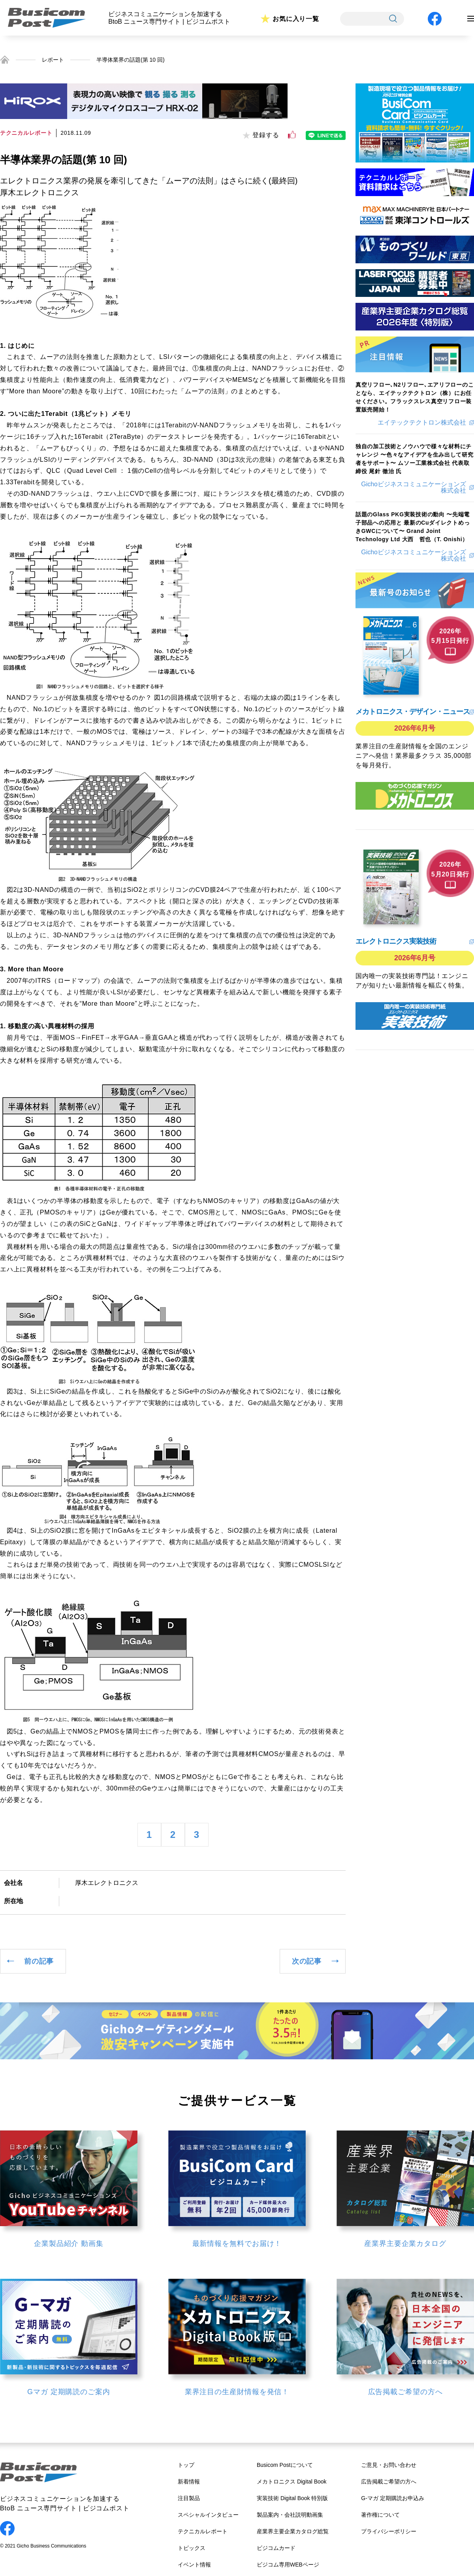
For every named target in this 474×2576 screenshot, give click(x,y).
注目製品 (189, 2498)
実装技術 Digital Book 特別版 (292, 2498)
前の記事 (39, 1961)
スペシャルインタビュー (208, 2515)
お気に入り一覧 (296, 18)
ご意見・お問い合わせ (388, 2465)
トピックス (191, 2548)
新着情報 (189, 2481)
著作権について (380, 2515)
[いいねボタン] (292, 135)
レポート (53, 60)
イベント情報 (194, 2564)
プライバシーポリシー (388, 2531)
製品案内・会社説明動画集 (290, 2515)
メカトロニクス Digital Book (292, 2481)
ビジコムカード (276, 2548)
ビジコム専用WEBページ (288, 2564)
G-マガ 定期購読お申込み (392, 2498)
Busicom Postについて (285, 2465)
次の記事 (307, 1961)
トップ (186, 2465)
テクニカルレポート (203, 2531)
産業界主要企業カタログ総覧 (293, 2531)
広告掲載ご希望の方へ (388, 2481)
